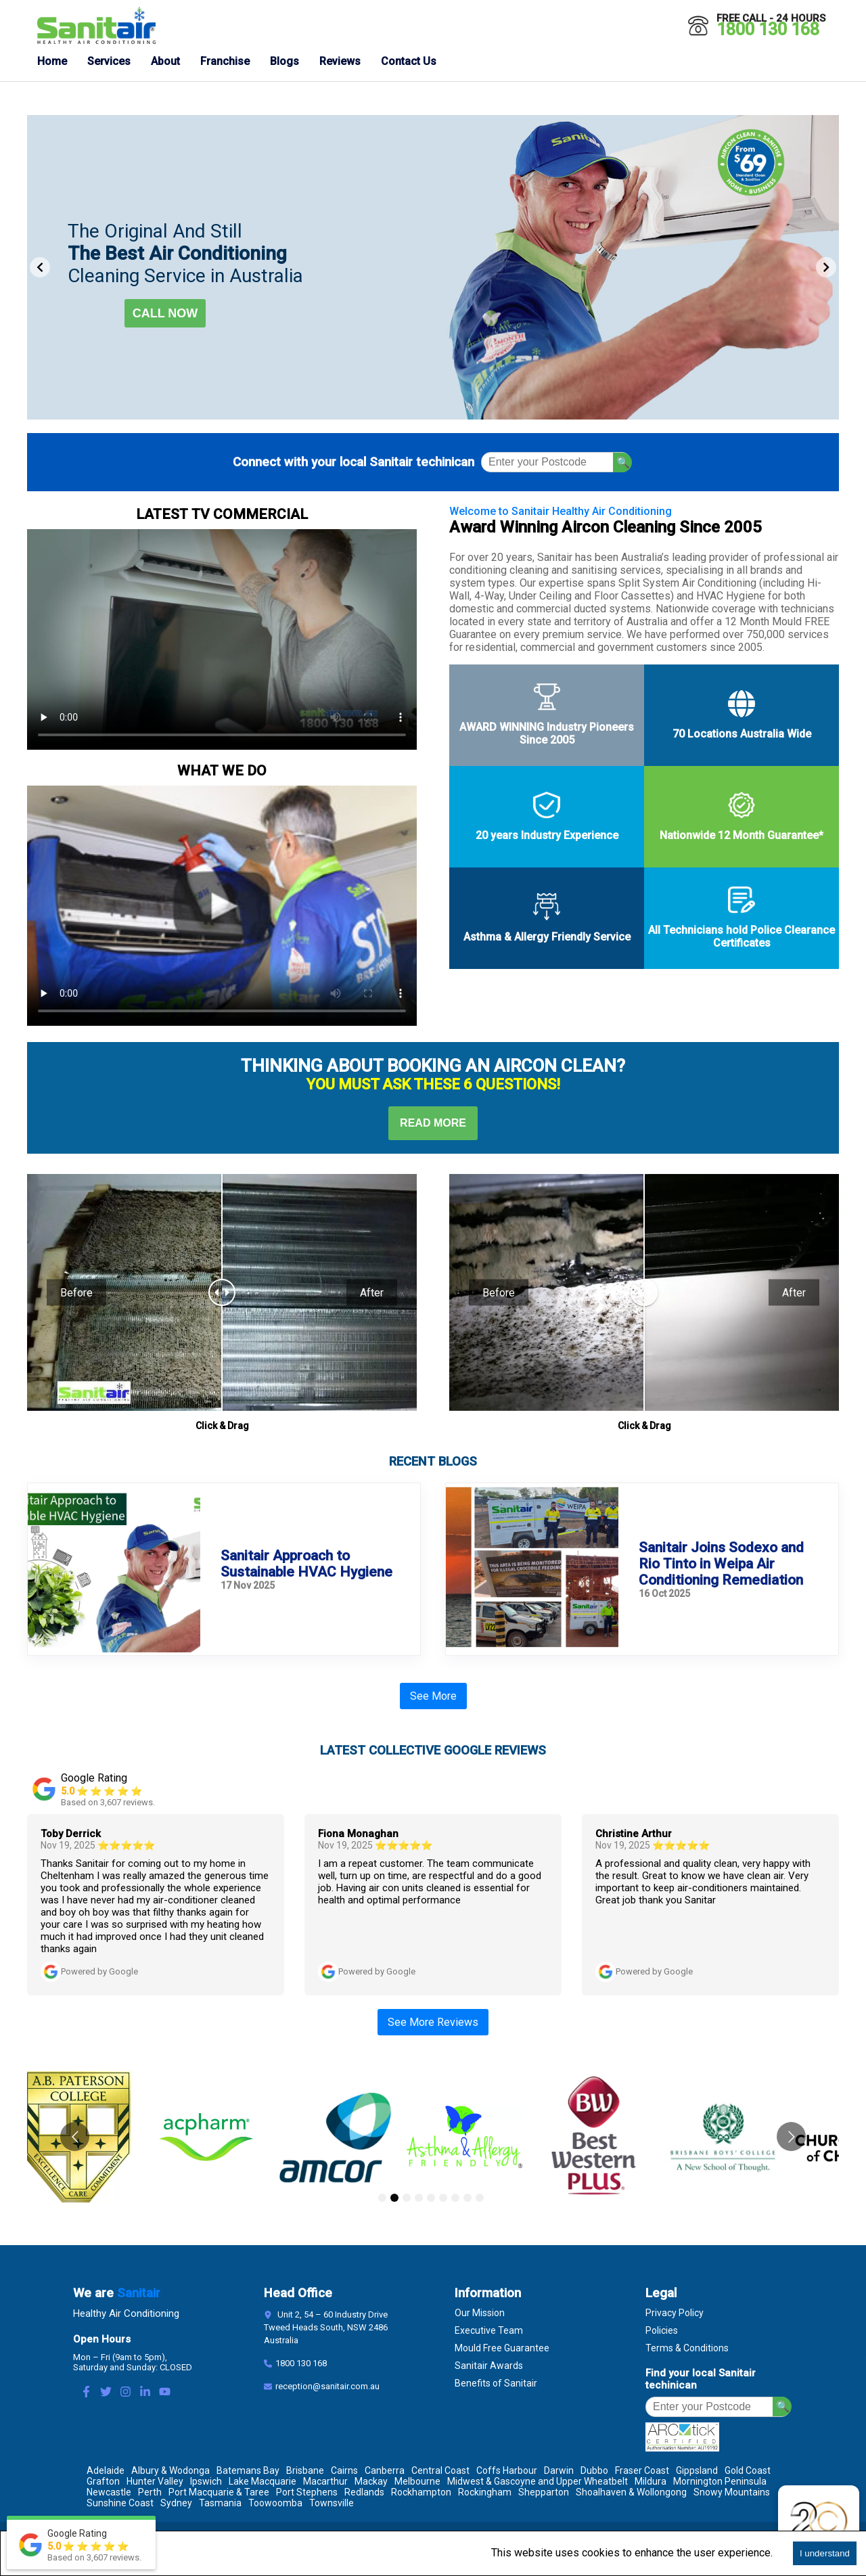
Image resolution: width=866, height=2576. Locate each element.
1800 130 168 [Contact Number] (301, 2363)
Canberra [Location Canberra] (385, 2470)
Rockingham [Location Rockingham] (484, 2492)
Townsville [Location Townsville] (331, 2503)
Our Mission (480, 2312)
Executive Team (489, 2330)
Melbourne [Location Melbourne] (417, 2481)
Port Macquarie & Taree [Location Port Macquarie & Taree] (218, 2492)
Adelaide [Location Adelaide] (105, 2470)
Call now (165, 313)
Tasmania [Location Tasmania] (220, 2503)
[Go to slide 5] (431, 2198)
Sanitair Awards (489, 2365)
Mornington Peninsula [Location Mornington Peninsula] (720, 2481)
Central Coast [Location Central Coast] (440, 2470)
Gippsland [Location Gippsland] (697, 2470)
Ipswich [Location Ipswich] (206, 2481)
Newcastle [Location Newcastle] (109, 2492)
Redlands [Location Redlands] (364, 2492)
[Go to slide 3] (407, 2198)
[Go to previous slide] (74, 2136)
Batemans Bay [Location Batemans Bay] (247, 2470)
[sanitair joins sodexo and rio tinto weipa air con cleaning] (532, 1569)
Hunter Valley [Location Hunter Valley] (155, 2481)
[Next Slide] (826, 267)
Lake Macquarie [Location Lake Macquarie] (262, 2481)
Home (52, 61)
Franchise (225, 61)
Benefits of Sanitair (496, 2383)
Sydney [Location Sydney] (176, 2503)
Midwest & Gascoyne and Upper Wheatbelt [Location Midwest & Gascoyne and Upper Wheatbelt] (537, 2481)
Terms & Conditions (687, 2348)
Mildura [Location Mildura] (650, 2481)
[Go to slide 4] (419, 2198)
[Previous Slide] (40, 267)
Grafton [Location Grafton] (103, 2481)
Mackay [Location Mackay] (371, 2481)
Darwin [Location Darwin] (559, 2470)
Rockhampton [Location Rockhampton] (421, 2492)
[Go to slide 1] (382, 2198)
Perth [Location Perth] (150, 2492)
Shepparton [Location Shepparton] (543, 2492)
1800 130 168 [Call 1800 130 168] (767, 29)
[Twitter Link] (106, 2393)
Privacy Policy (674, 2312)
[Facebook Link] (86, 2393)
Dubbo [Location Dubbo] (594, 2470)
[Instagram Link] (125, 2393)
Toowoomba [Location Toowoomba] (275, 2503)
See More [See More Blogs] (433, 1696)
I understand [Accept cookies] (825, 2553)
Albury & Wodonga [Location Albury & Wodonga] (170, 2470)
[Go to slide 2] (394, 2198)
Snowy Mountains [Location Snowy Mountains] (731, 2492)
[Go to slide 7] (455, 2198)
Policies (661, 2330)
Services (109, 61)
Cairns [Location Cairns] (344, 2470)
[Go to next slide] (791, 2136)
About (165, 61)
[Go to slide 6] (443, 2198)
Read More (433, 1123)
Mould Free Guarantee (502, 2348)
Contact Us (408, 61)
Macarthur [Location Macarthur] (325, 2481)
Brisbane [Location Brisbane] (305, 2470)
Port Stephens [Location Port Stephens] (307, 2492)
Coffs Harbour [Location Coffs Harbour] (506, 2470)
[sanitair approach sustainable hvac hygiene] (114, 1569)
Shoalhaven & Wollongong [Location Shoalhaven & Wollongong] (631, 2492)
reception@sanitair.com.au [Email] (327, 2386)
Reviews (340, 61)
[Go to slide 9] (480, 2198)
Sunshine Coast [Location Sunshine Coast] (120, 2503)
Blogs (284, 61)
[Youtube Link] (165, 2393)
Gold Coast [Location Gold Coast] (748, 2470)
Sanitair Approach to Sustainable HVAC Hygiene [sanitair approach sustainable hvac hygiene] (306, 1563)
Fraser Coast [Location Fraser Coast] (642, 2470)
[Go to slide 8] (467, 2198)
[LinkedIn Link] (145, 2393)
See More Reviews (433, 2022)
